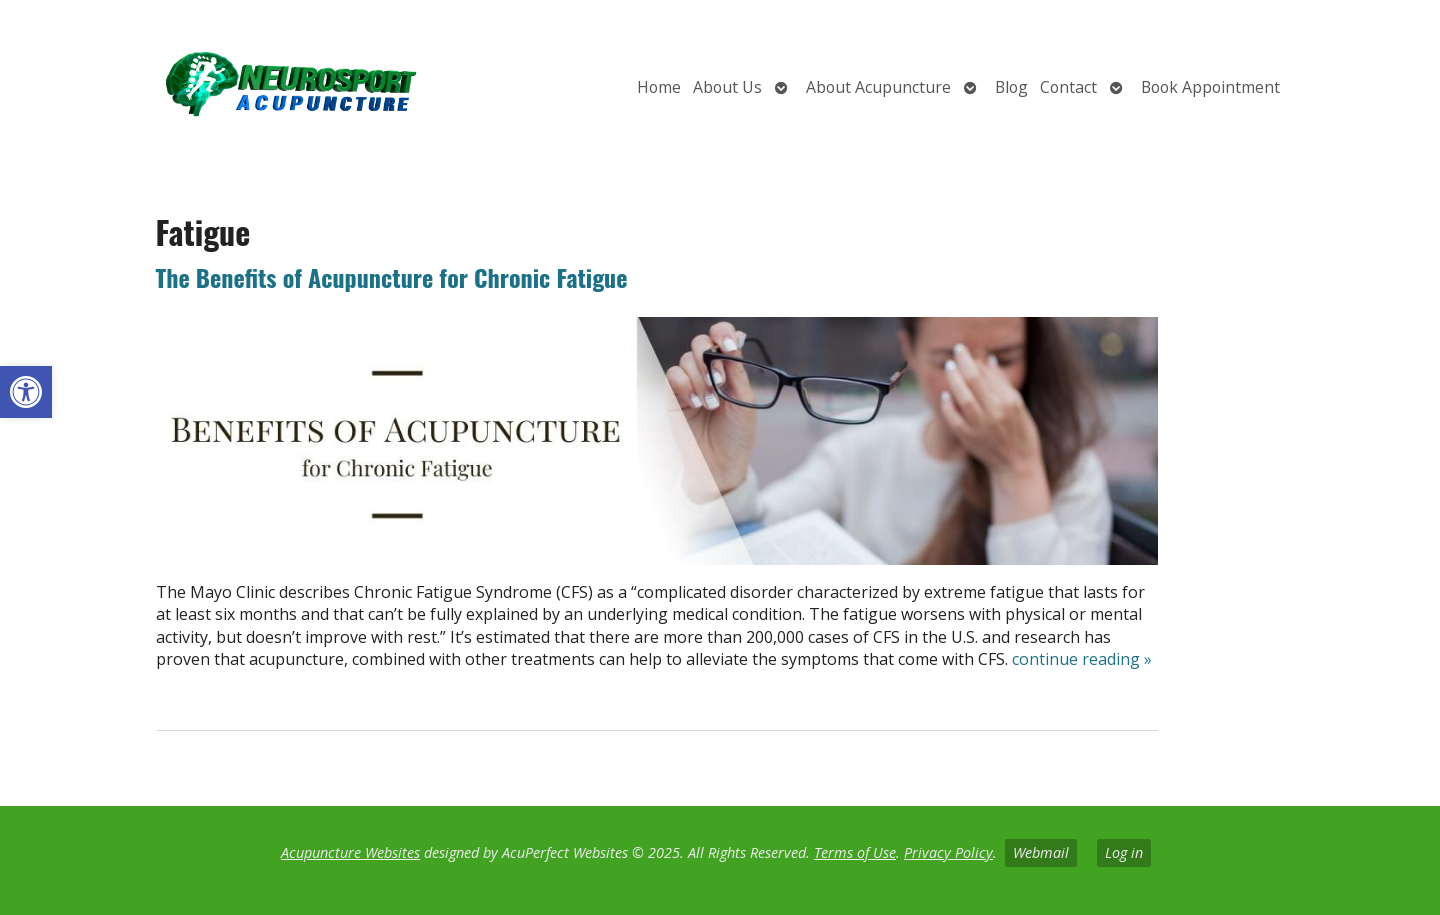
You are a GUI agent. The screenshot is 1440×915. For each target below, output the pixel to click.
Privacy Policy (948, 852)
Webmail (1041, 852)
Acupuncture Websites (350, 852)
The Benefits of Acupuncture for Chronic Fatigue (392, 277)
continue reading (1082, 659)
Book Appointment (1210, 87)
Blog (1011, 87)
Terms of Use (855, 852)
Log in (1124, 852)
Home (659, 87)
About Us (727, 87)
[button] (26, 392)
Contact (1068, 87)
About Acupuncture (878, 87)
